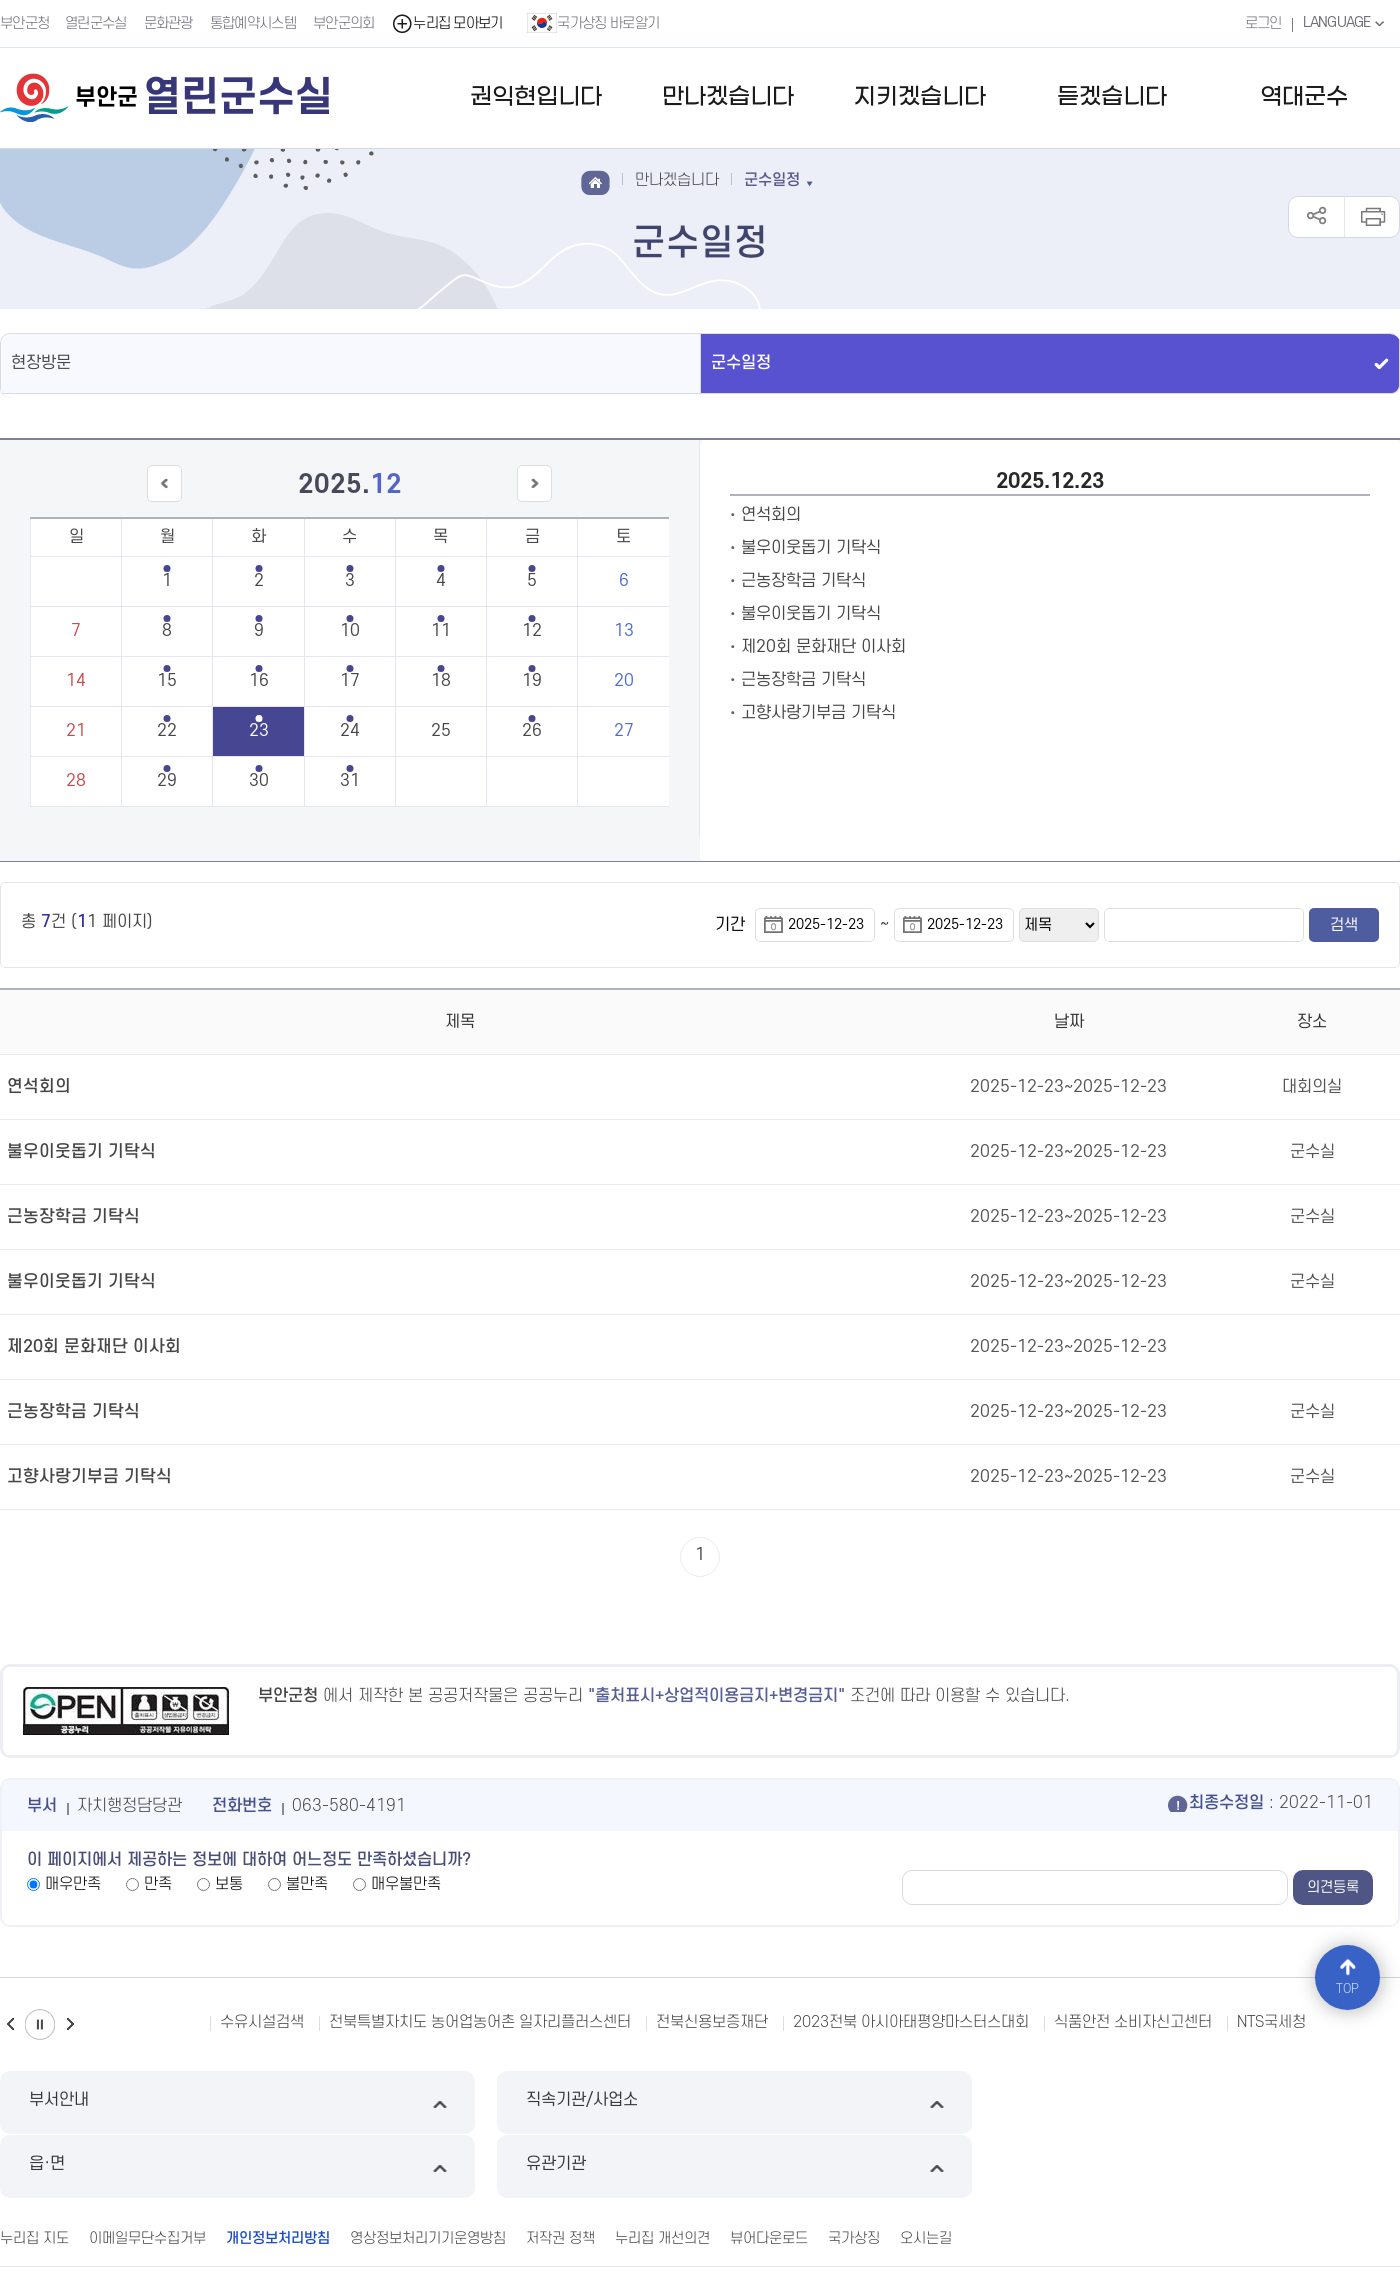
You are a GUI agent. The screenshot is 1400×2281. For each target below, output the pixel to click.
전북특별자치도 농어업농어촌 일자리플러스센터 (480, 2022)
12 (532, 631)
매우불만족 (406, 1884)
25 (441, 731)
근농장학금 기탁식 (803, 581)
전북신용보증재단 (712, 2022)
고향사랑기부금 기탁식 (818, 713)
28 (76, 781)
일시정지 (40, 2024)
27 (624, 731)
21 (76, 731)
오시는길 (926, 2172)
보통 (229, 1884)
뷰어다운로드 (769, 2172)
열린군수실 (97, 23)
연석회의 (771, 515)
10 (350, 631)
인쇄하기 (1371, 217)
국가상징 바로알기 (595, 23)
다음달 (524, 501)
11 (441, 631)
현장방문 (41, 363)
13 (624, 631)
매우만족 (73, 1884)
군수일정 (741, 363)
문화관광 (169, 23)
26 (532, 731)
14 (76, 681)
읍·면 (878, 2102)
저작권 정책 (560, 2172)
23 (259, 731)
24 (350, 731)
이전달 (175, 501)
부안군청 (24, 23)
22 (167, 731)
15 (167, 681)
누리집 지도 (34, 2172)
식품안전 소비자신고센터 (1133, 2022)
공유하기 (1316, 217)
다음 (70, 2024)
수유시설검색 (262, 2022)
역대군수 (1304, 97)
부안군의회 (345, 23)
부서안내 (165, 2102)
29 (167, 781)
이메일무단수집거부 (147, 2172)
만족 (158, 1884)
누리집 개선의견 (662, 2172)
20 (624, 681)
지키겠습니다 (920, 97)
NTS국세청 (1271, 2022)
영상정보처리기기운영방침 (428, 2172)
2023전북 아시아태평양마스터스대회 (911, 2022)
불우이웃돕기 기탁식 (811, 548)
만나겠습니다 (728, 97)
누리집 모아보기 (448, 23)
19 (532, 681)
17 (350, 681)
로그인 (1260, 23)
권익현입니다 (536, 97)
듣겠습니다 (1112, 97)
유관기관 (1234, 2102)
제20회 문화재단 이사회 (823, 647)
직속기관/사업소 (521, 2102)
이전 (10, 2024)
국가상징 (854, 2172)
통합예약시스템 (254, 23)
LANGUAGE (1344, 23)
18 (441, 681)
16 (259, 681)
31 (350, 781)
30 (259, 781)
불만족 (307, 1884)
